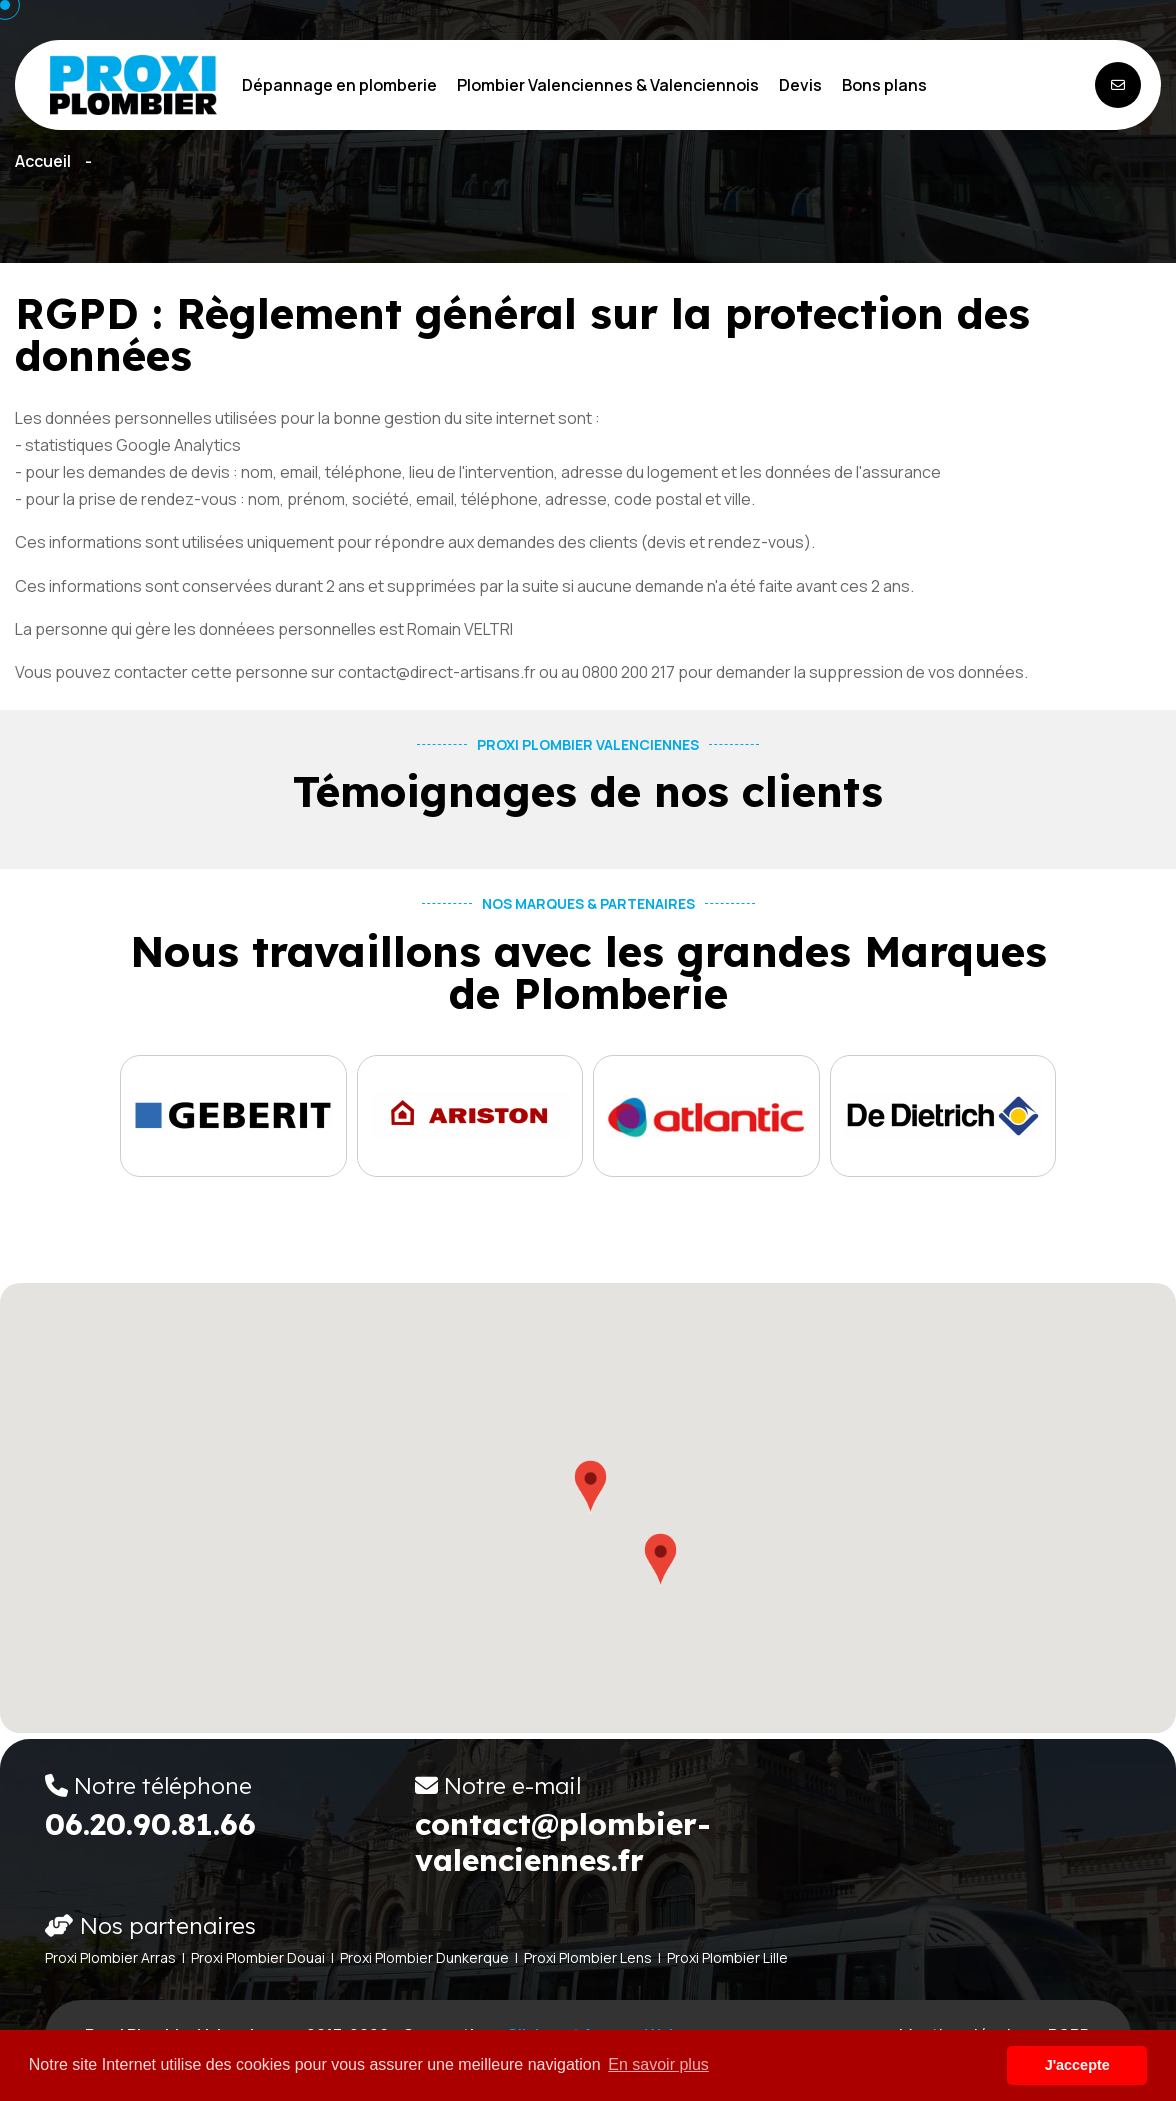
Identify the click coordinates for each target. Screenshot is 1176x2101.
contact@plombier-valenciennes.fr (563, 1842)
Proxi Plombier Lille (727, 1957)
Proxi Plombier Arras (110, 1957)
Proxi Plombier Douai (258, 1957)
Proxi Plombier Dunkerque (424, 1957)
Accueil (43, 161)
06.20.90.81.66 (150, 1824)
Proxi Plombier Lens (588, 1957)
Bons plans (884, 85)
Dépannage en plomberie (339, 85)
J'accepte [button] (1077, 2065)
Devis (800, 85)
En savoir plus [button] (658, 2064)
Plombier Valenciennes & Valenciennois (608, 85)
